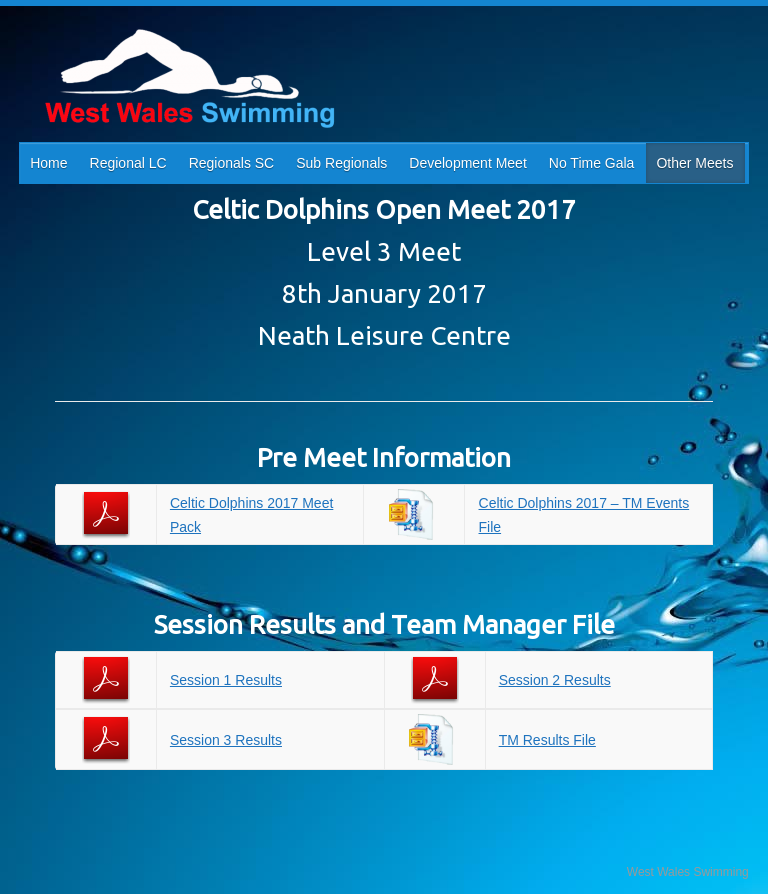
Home (48, 163)
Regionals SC (232, 163)
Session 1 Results (226, 680)
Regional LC (128, 163)
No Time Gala (592, 163)
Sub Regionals (341, 163)
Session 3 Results (226, 740)
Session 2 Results (555, 680)
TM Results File (547, 740)
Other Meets (694, 163)
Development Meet (468, 163)
